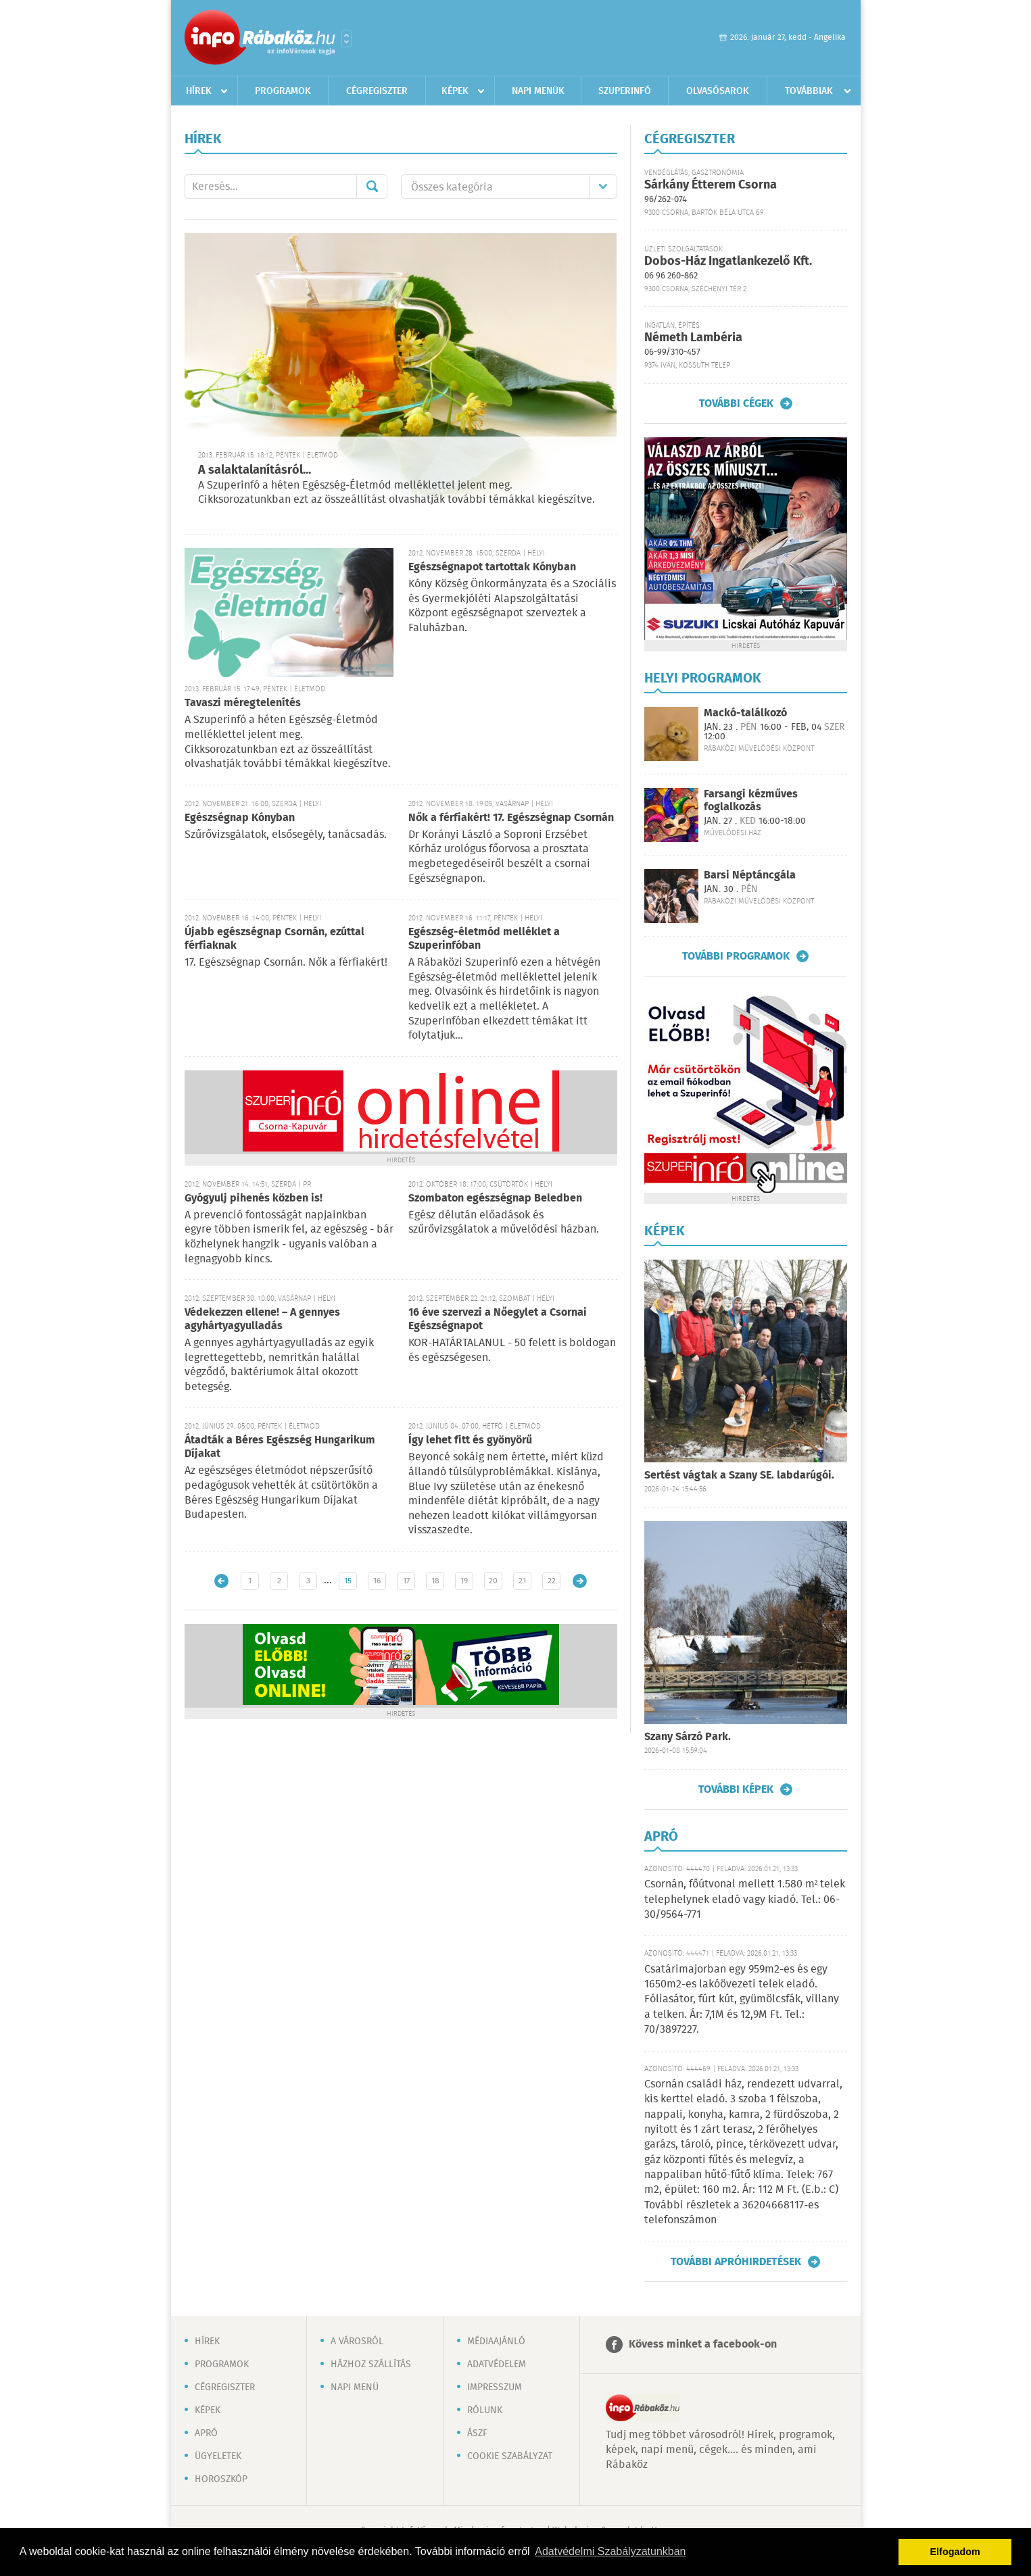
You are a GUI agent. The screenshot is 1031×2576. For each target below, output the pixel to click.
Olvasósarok (717, 91)
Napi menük (538, 91)
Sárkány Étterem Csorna (710, 185)
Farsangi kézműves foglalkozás (751, 801)
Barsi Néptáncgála (750, 875)
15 (348, 1581)
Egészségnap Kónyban (240, 818)
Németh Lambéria (693, 337)
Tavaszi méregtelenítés (243, 703)
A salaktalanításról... (254, 470)
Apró (206, 2433)
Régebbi (579, 1580)
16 (377, 1581)
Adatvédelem (496, 2364)
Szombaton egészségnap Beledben (495, 1198)
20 (493, 1581)
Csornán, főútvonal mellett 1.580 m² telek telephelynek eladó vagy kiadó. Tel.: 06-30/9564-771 (745, 1899)
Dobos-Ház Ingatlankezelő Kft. (728, 261)
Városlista (346, 38)
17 (406, 1581)
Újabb (221, 1580)
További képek (735, 1789)
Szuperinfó (624, 91)
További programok (736, 956)
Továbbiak (809, 91)
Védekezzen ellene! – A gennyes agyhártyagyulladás (262, 1319)
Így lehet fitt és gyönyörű (470, 1440)
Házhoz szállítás (371, 2364)
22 (552, 1581)
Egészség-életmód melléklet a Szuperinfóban (484, 939)
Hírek (199, 91)
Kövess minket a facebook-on (703, 2344)
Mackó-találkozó (745, 713)
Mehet (371, 186)
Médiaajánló (496, 2341)
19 (464, 1581)
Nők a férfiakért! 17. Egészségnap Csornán (511, 818)
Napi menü (355, 2387)
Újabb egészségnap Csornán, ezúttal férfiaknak (274, 939)
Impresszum (494, 2387)
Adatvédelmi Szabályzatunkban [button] (610, 2551)
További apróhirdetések (736, 2262)
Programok (283, 91)
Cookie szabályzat (509, 2456)
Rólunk (484, 2410)
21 (522, 1581)
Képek (455, 91)
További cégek (736, 403)
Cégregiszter (377, 91)
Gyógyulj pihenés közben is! (253, 1198)
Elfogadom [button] (955, 2551)
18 (435, 1581)
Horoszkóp (221, 2479)
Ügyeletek (218, 2456)
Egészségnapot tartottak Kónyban (492, 567)
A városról (357, 2341)
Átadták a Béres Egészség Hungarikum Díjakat (280, 1447)
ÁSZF (477, 2433)
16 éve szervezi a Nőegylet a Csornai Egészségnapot (497, 1319)
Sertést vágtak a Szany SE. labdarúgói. (739, 1475)
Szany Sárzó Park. (687, 1737)
